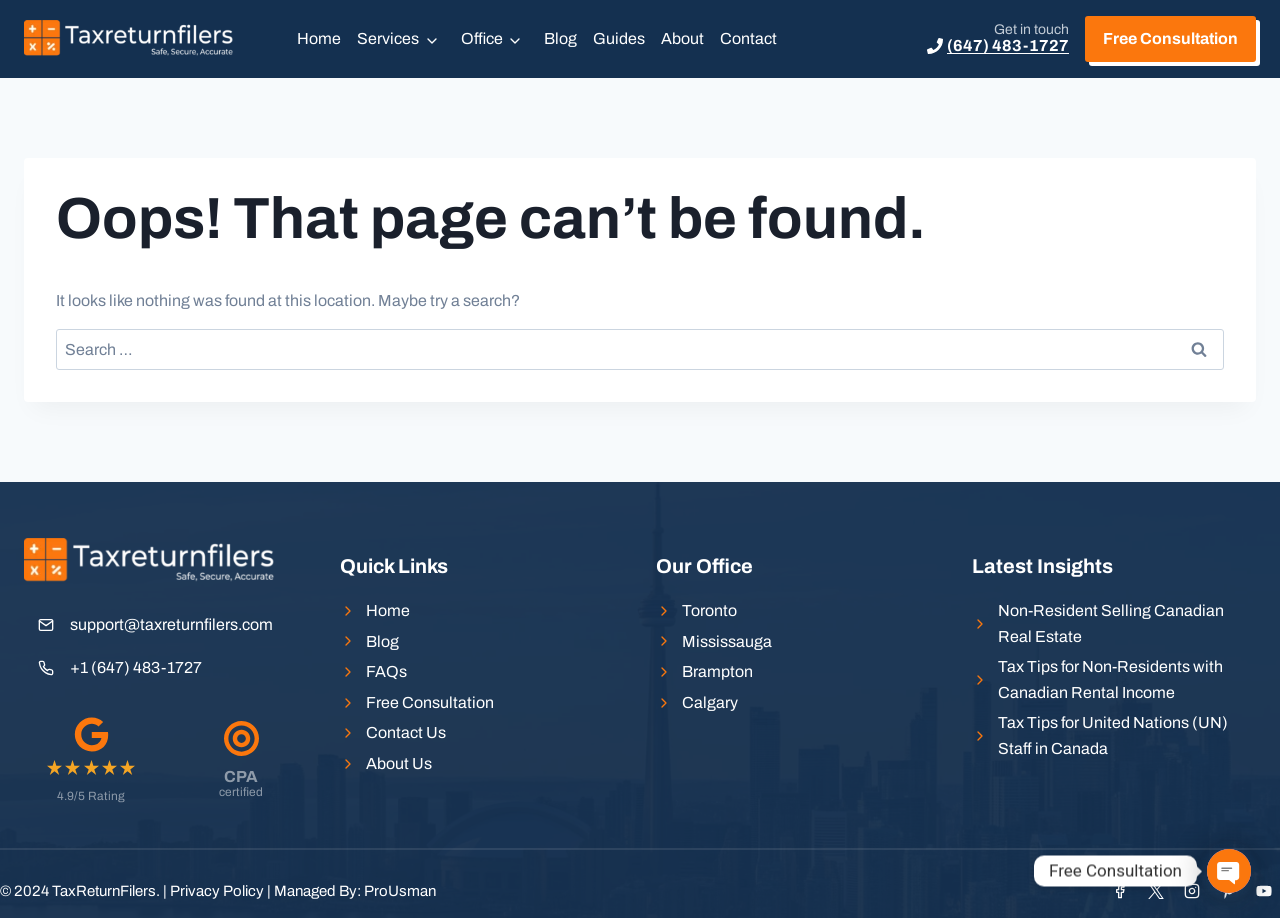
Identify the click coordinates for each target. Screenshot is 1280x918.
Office (482, 38)
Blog (560, 38)
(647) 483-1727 (1008, 45)
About (682, 38)
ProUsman (400, 891)
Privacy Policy (217, 891)
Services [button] (388, 38)
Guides (619, 38)
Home (319, 38)
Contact (748, 38)
